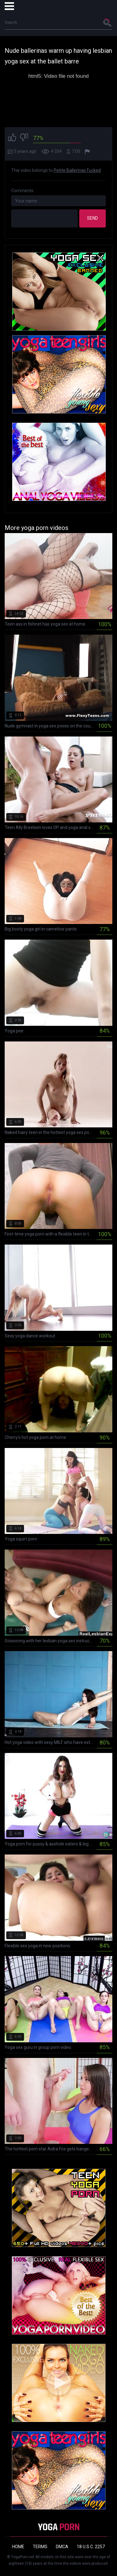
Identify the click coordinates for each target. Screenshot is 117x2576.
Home (18, 2546)
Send (92, 218)
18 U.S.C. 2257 (91, 2546)
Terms (40, 2546)
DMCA (62, 2546)
